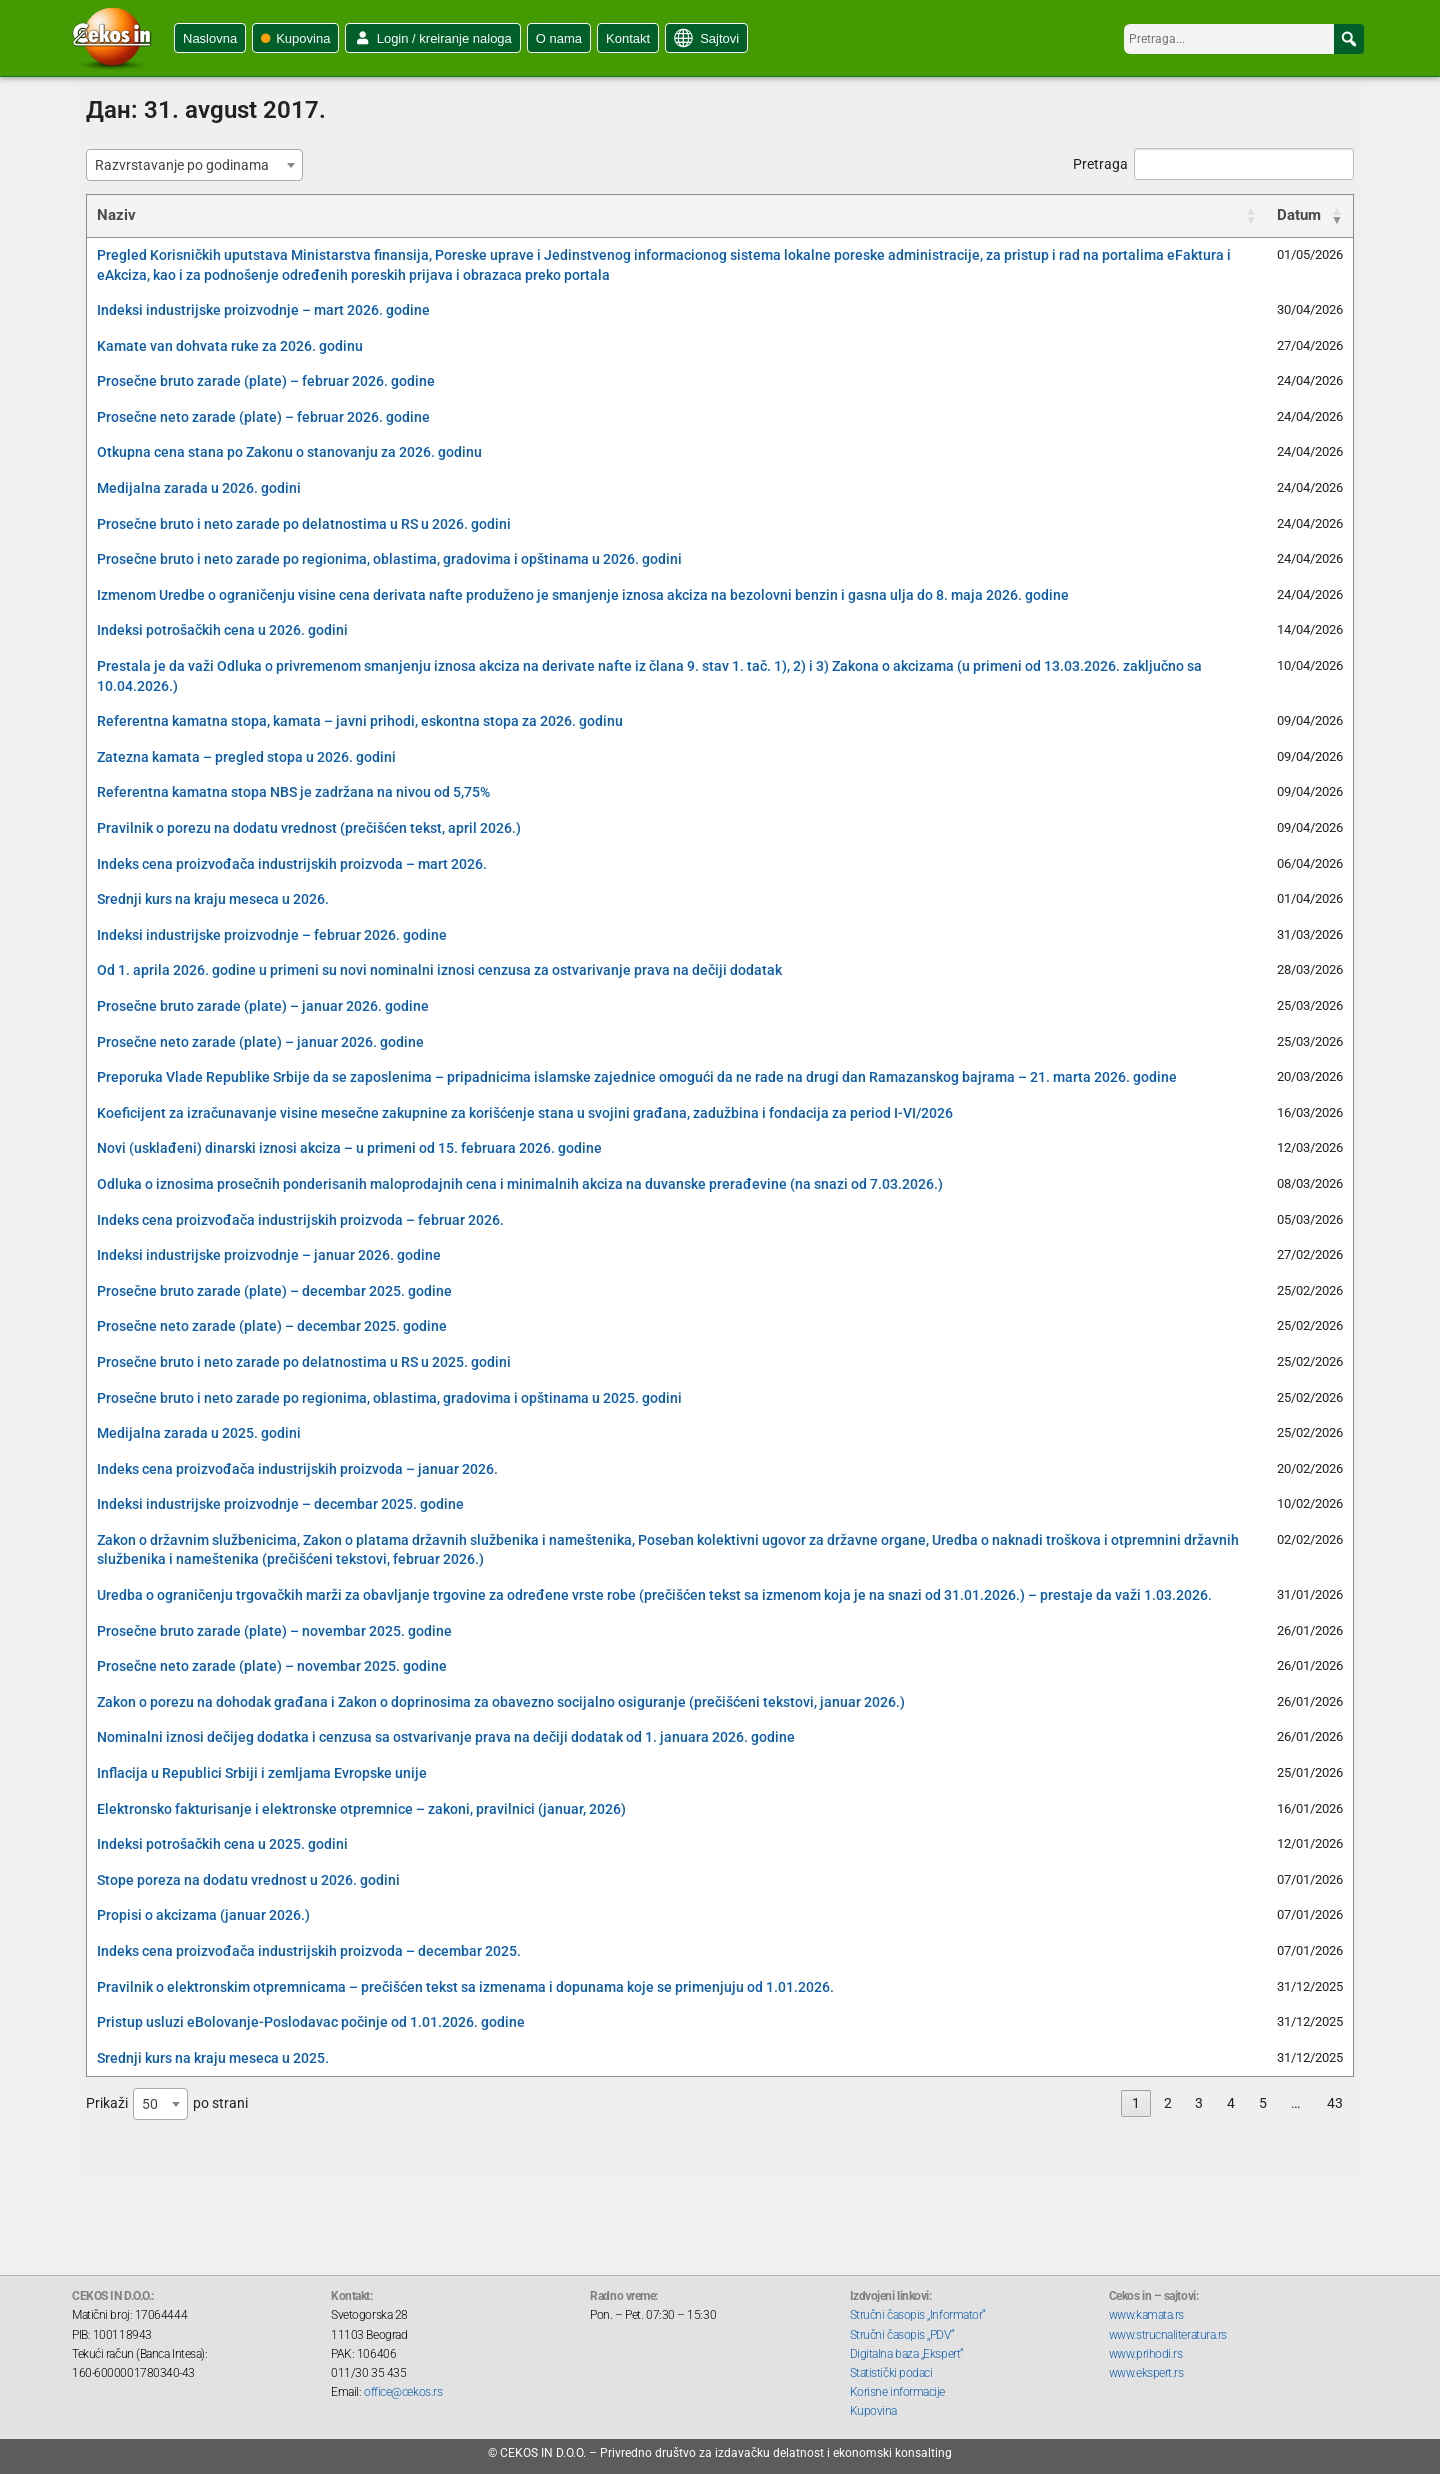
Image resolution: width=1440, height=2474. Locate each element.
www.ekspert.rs (1146, 2373)
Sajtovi (719, 38)
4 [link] (1231, 2103)
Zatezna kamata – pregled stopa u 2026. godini (246, 757)
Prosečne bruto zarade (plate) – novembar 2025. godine (274, 1631)
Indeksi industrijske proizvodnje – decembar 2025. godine (280, 1504)
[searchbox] (1244, 39)
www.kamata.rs (1146, 2315)
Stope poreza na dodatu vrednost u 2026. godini (248, 1880)
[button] (1349, 39)
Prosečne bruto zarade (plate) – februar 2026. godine (266, 381)
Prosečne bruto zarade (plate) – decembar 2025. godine (274, 1291)
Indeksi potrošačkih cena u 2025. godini (222, 1844)
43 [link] (1335, 2103)
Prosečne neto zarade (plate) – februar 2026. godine (263, 417)
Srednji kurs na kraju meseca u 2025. (213, 2058)
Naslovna (210, 38)
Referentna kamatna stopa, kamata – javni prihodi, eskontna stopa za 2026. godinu (360, 721)
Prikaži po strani (167, 2104)
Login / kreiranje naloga (444, 38)
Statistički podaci (891, 2373)
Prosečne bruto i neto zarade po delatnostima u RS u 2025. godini (304, 1362)
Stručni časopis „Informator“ (918, 2315)
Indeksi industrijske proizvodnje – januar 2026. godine (269, 1255)
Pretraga (1213, 164)
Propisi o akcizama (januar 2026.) (203, 1915)
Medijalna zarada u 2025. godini (199, 1433)
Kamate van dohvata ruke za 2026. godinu (230, 346)
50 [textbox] (150, 2104)
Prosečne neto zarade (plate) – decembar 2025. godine (272, 1326)
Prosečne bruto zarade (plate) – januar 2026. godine (263, 1006)
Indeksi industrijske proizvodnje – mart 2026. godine (263, 310)
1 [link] (1136, 2103)
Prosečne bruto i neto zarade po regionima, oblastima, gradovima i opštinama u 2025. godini (389, 1398)
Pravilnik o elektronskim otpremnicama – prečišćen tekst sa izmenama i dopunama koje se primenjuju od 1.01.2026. (465, 1987)
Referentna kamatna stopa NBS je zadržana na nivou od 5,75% (293, 792)
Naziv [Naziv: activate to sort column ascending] (116, 215)
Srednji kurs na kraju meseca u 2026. (213, 899)
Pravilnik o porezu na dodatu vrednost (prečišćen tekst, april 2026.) (309, 828)
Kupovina (303, 38)
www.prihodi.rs (1146, 2354)
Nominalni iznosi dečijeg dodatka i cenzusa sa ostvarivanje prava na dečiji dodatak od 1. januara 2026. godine (446, 1737)
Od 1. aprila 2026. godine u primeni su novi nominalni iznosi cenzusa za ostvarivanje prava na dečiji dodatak (439, 970)
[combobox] (194, 165)
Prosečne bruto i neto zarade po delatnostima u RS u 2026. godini (304, 524)
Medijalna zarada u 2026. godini (199, 488)
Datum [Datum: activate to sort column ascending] (1299, 215)
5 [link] (1263, 2103)
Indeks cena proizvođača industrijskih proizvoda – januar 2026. (297, 1469)
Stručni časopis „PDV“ (902, 2335)
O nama (559, 38)
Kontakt (628, 38)
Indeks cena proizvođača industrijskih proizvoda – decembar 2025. (309, 1951)
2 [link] (1168, 2103)
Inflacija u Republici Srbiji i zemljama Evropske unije (262, 1773)
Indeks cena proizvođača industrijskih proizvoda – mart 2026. (292, 864)
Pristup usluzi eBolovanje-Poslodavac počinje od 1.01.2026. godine (311, 2022)
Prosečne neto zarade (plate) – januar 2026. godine (260, 1042)
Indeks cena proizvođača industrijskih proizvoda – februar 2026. (300, 1220)
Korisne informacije (897, 2392)
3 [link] (1199, 2103)
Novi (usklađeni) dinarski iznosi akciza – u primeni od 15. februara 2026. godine (349, 1148)
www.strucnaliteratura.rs (1168, 2335)
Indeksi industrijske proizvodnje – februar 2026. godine (272, 935)
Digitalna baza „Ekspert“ (907, 2354)
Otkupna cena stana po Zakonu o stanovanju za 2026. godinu (289, 452)
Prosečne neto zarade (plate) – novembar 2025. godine (272, 1666)
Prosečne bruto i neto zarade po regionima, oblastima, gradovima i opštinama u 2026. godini (389, 559)
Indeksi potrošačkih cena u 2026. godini (222, 630)
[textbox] (188, 165)
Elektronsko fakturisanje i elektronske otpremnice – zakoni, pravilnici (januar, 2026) (361, 1809)
